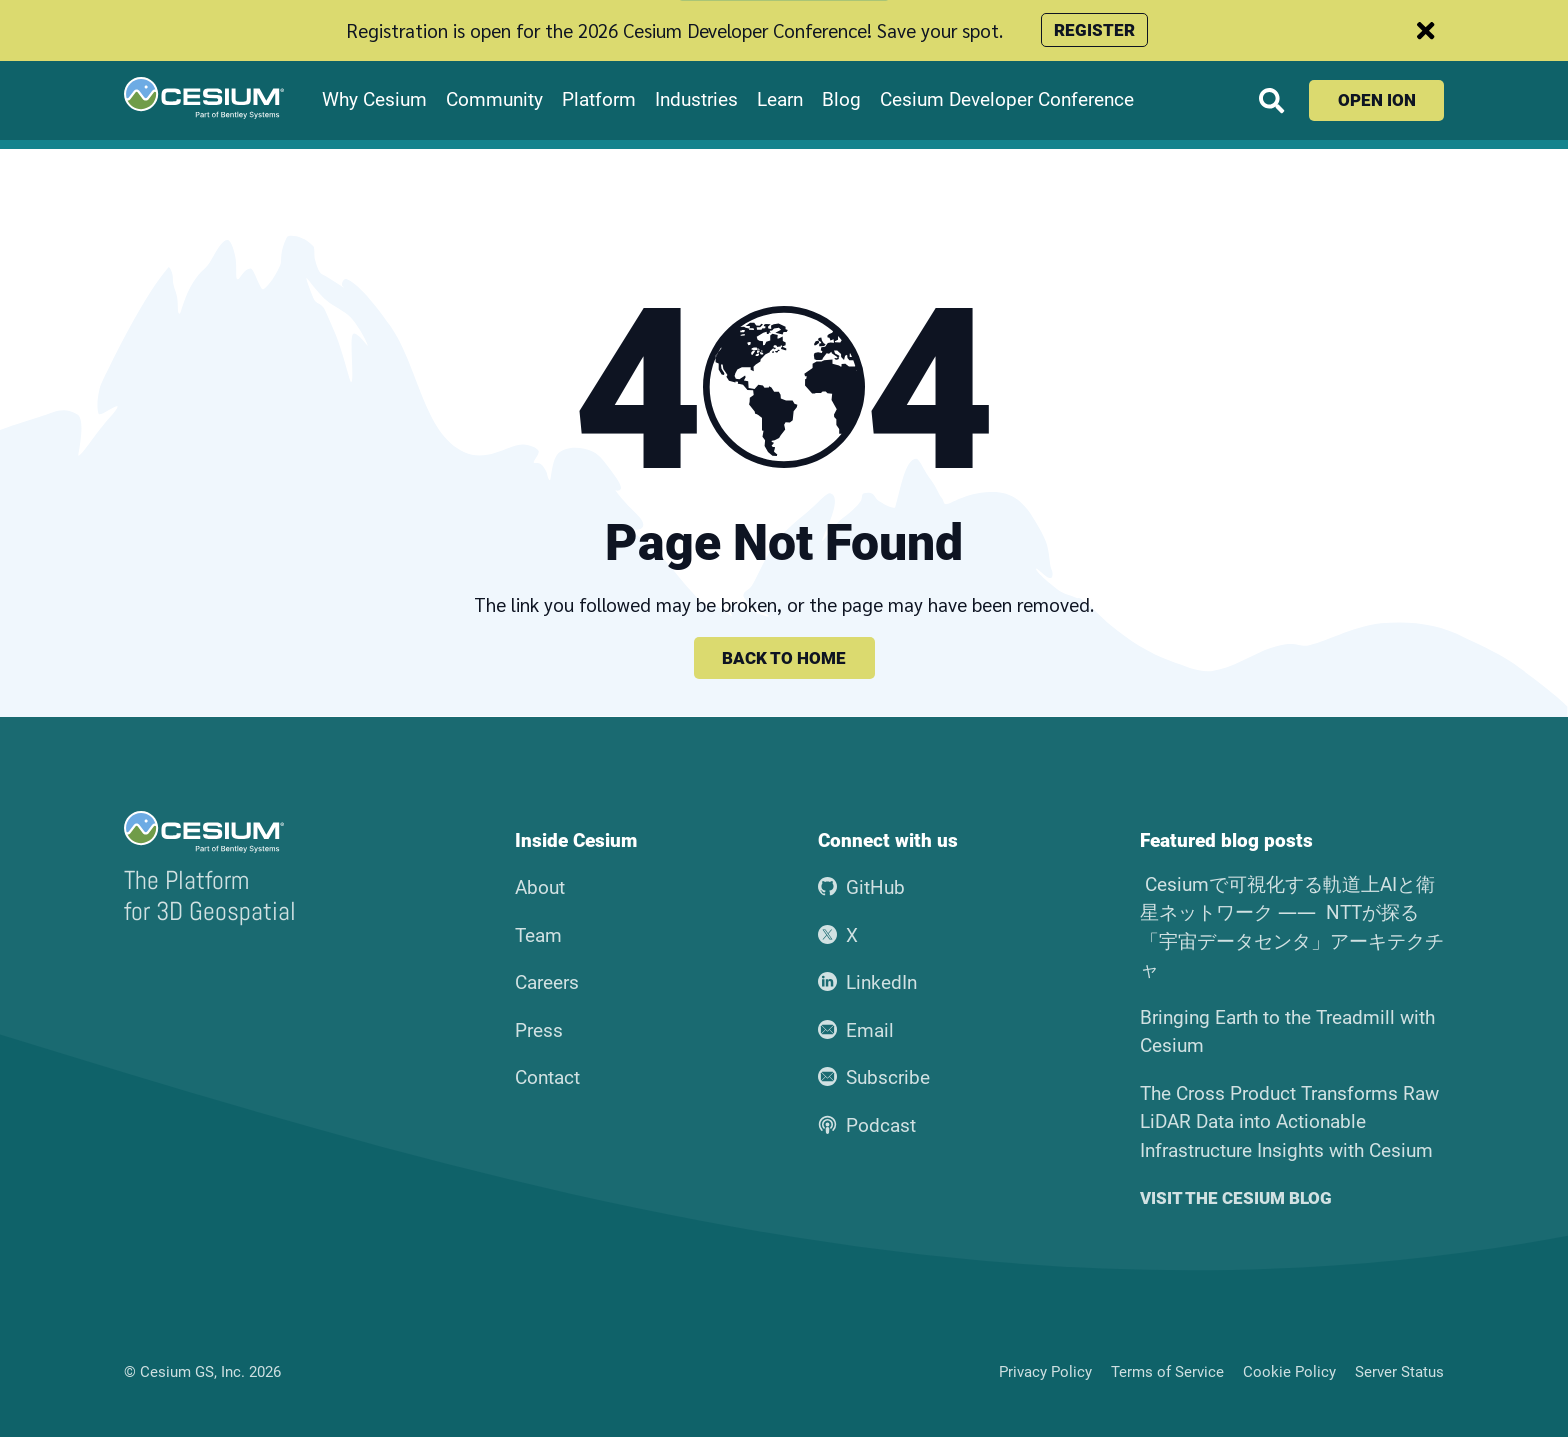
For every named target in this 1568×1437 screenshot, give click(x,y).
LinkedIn (867, 982)
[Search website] (1271, 100)
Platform (599, 100)
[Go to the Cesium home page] (204, 98)
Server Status (1399, 1372)
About (540, 887)
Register (1094, 30)
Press (539, 1030)
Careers (547, 982)
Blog (841, 100)
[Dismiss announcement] (1426, 30)
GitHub (861, 887)
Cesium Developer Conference (1007, 100)
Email (856, 1030)
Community (494, 100)
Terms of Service (1167, 1372)
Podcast (867, 1125)
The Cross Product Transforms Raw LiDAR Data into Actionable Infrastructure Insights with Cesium (1289, 1122)
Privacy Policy (1045, 1372)
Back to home (784, 658)
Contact (547, 1077)
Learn (780, 100)
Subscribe (874, 1077)
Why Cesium (374, 100)
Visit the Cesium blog (1236, 1198)
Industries (696, 100)
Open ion (1377, 100)
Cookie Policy (1289, 1372)
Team (538, 935)
